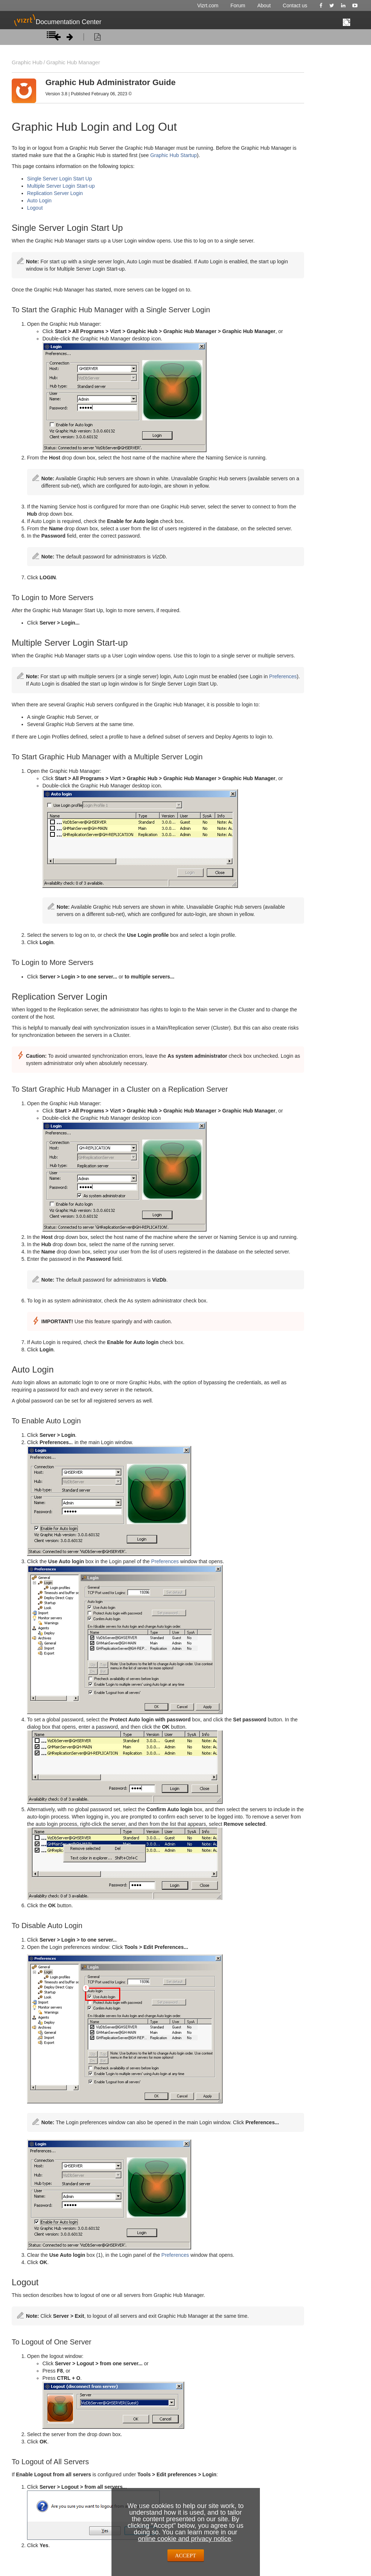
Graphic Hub (26, 62)
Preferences (282, 676)
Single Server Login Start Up (59, 179)
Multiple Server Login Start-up (61, 186)
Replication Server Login (55, 193)
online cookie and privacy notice (184, 2538)
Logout (35, 208)
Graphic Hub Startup (173, 155)
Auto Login (39, 200)
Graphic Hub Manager (69, 62)
